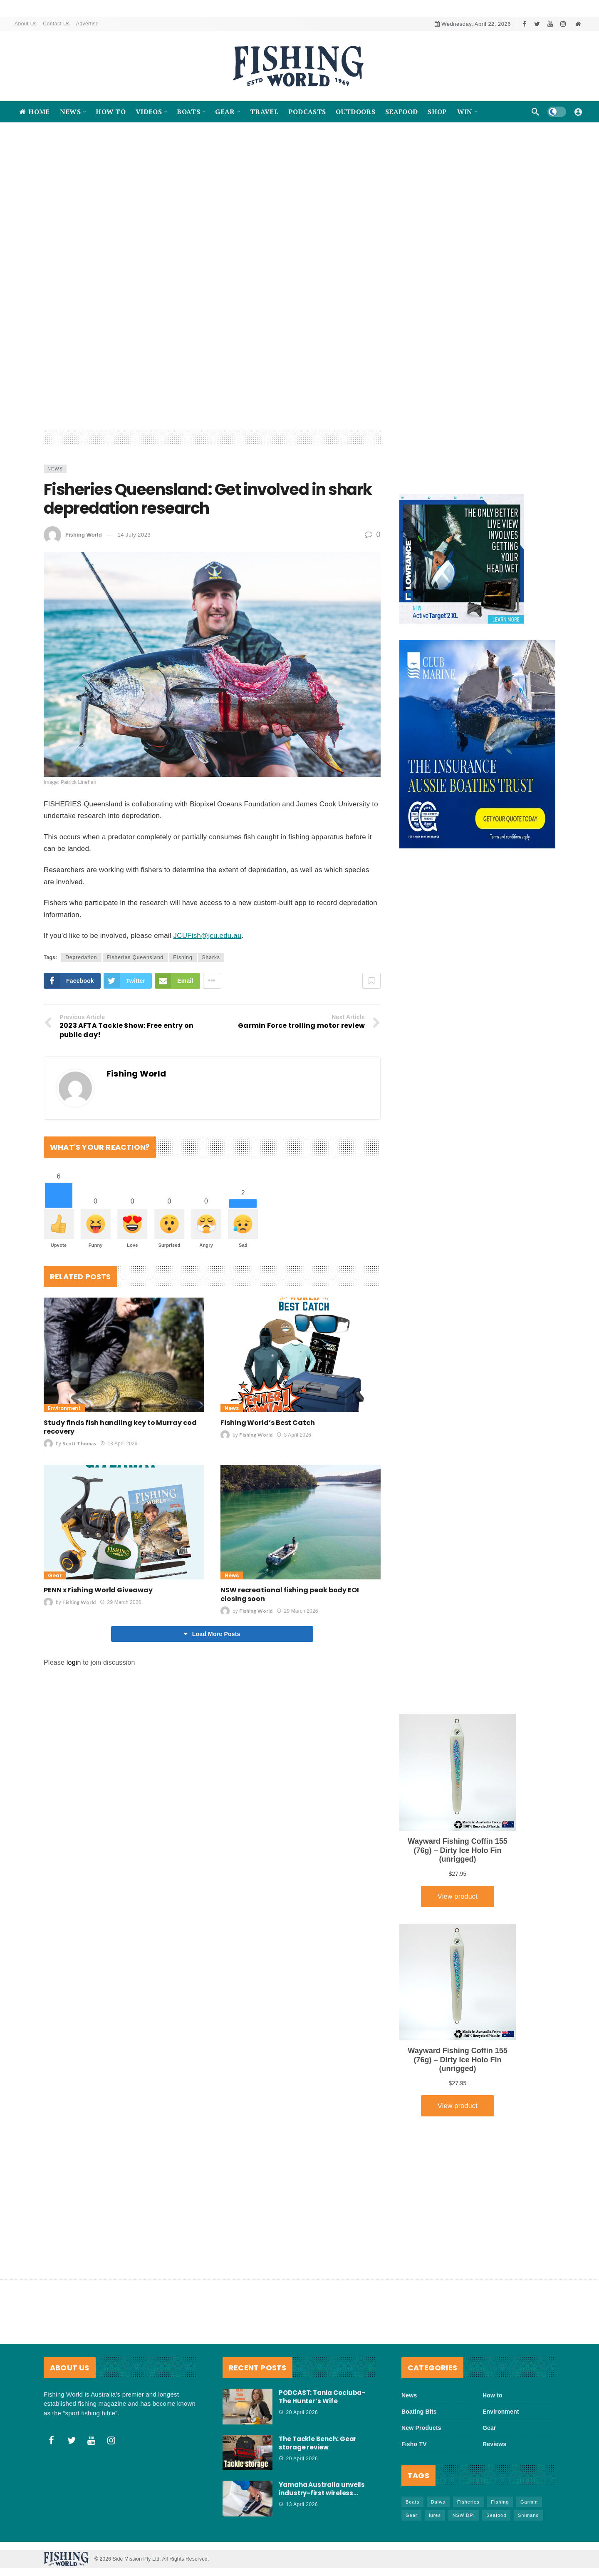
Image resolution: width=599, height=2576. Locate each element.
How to (492, 2395)
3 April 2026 (294, 1497)
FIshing (182, 1020)
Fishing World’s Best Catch (267, 1485)
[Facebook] (524, 24)
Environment (64, 1470)
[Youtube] (550, 24)
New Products (421, 2427)
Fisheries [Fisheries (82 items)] (468, 2501)
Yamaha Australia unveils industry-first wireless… (322, 2488)
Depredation (81, 1020)
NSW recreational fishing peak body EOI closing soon (289, 1657)
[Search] (535, 111)
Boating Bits (419, 2411)
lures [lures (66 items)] (435, 2515)
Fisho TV (414, 2444)
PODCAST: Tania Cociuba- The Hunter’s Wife (322, 2396)
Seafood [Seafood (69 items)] (496, 2515)
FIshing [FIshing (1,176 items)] (500, 2501)
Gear (55, 1637)
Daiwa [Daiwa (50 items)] (438, 2501)
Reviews (494, 2444)
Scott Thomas (79, 1506)
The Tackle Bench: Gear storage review (317, 2443)
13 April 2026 (118, 1506)
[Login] (578, 111)
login (74, 1724)
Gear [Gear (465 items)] (411, 2515)
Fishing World (83, 597)
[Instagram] (563, 24)
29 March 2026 (120, 1665)
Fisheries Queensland (135, 1020)
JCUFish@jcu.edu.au (207, 998)
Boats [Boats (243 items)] (412, 2501)
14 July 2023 (134, 597)
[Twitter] (537, 24)
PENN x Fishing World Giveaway (98, 1652)
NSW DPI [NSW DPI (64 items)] (464, 2515)
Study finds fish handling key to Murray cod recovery (120, 1489)
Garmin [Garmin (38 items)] (529, 2501)
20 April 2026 (298, 2412)
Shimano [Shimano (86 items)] (528, 2515)
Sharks (211, 1020)
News (55, 531)
